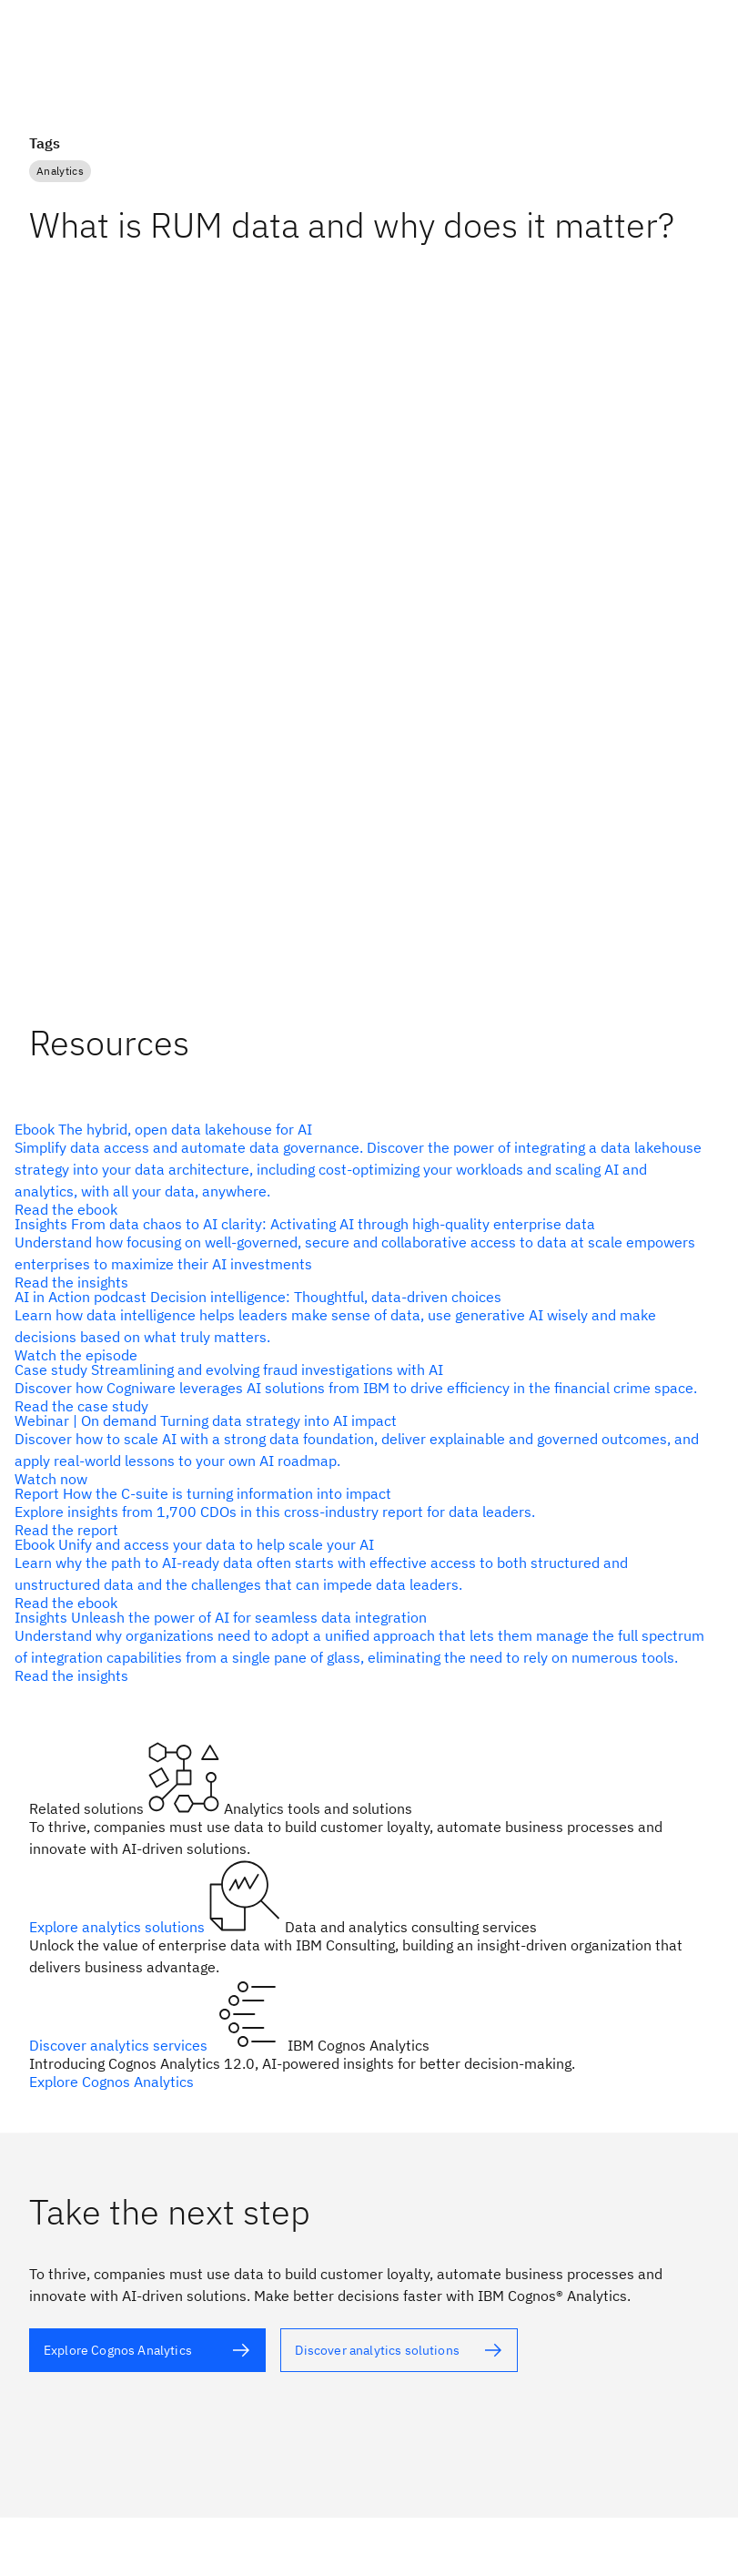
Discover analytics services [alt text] (120, 2045)
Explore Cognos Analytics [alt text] (111, 2081)
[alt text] (362, 1169)
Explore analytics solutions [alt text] (118, 1927)
